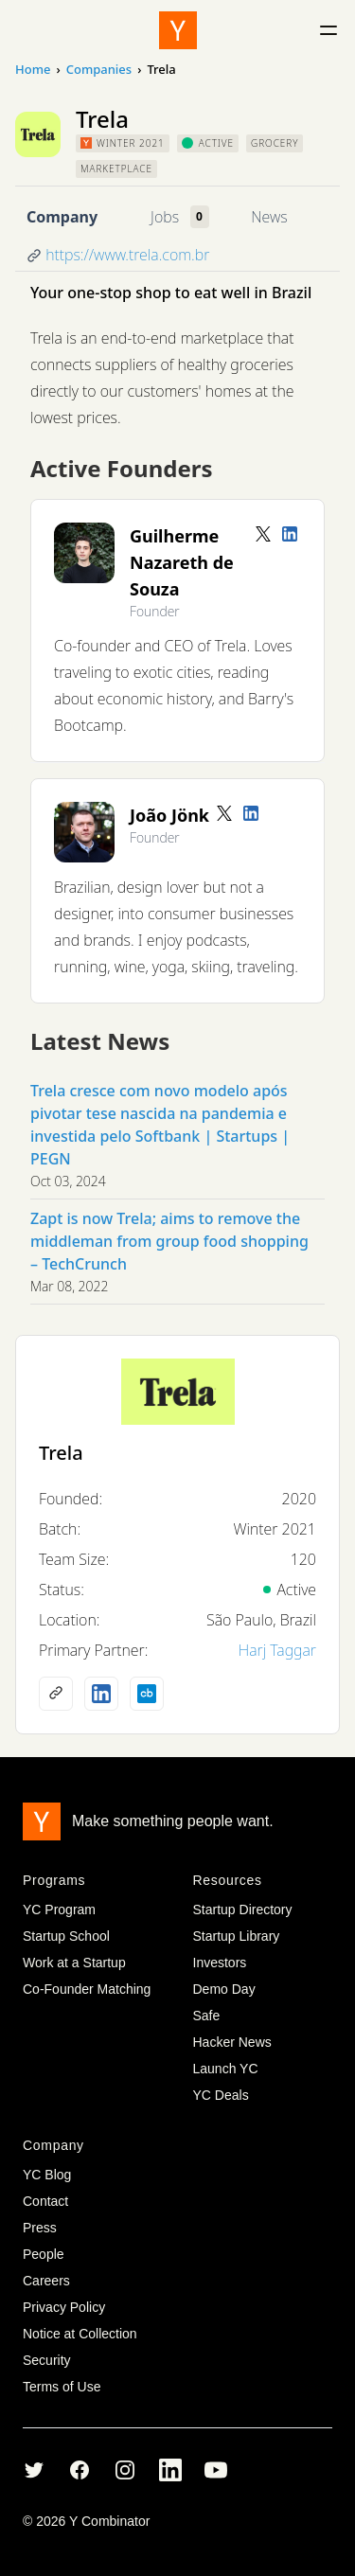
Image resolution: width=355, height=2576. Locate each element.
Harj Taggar (277, 1650)
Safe (207, 2015)
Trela (61, 1453)
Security (47, 2360)
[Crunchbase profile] (147, 1694)
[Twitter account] (263, 534)
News (269, 216)
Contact (45, 2201)
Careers (46, 2280)
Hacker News (232, 2042)
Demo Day (224, 1989)
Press (40, 2227)
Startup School (66, 1936)
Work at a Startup (74, 1962)
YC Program (59, 1909)
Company (62, 216)
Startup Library (236, 1936)
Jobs (165, 216)
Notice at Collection (80, 2333)
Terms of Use (61, 2386)
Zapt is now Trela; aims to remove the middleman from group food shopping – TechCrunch (169, 1241)
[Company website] (56, 1694)
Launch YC (225, 2068)
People (43, 2254)
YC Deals (221, 2095)
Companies (99, 69)
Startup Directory (243, 1909)
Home (32, 69)
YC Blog (47, 2174)
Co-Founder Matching (87, 1989)
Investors (220, 1962)
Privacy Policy (64, 2307)
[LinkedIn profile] (289, 534)
